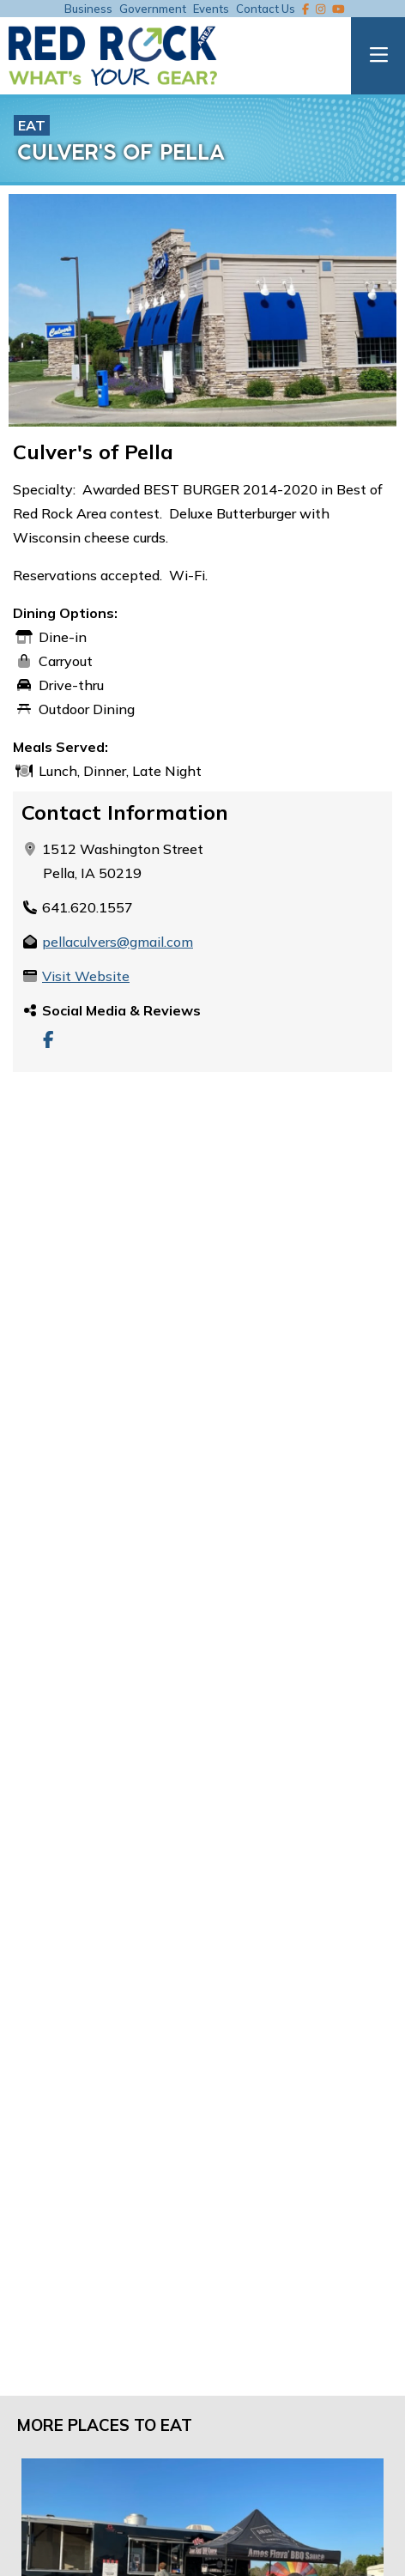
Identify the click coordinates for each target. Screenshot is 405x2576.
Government (152, 8)
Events (211, 8)
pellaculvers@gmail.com (117, 941)
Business (88, 8)
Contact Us (265, 8)
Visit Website (86, 976)
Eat (31, 125)
